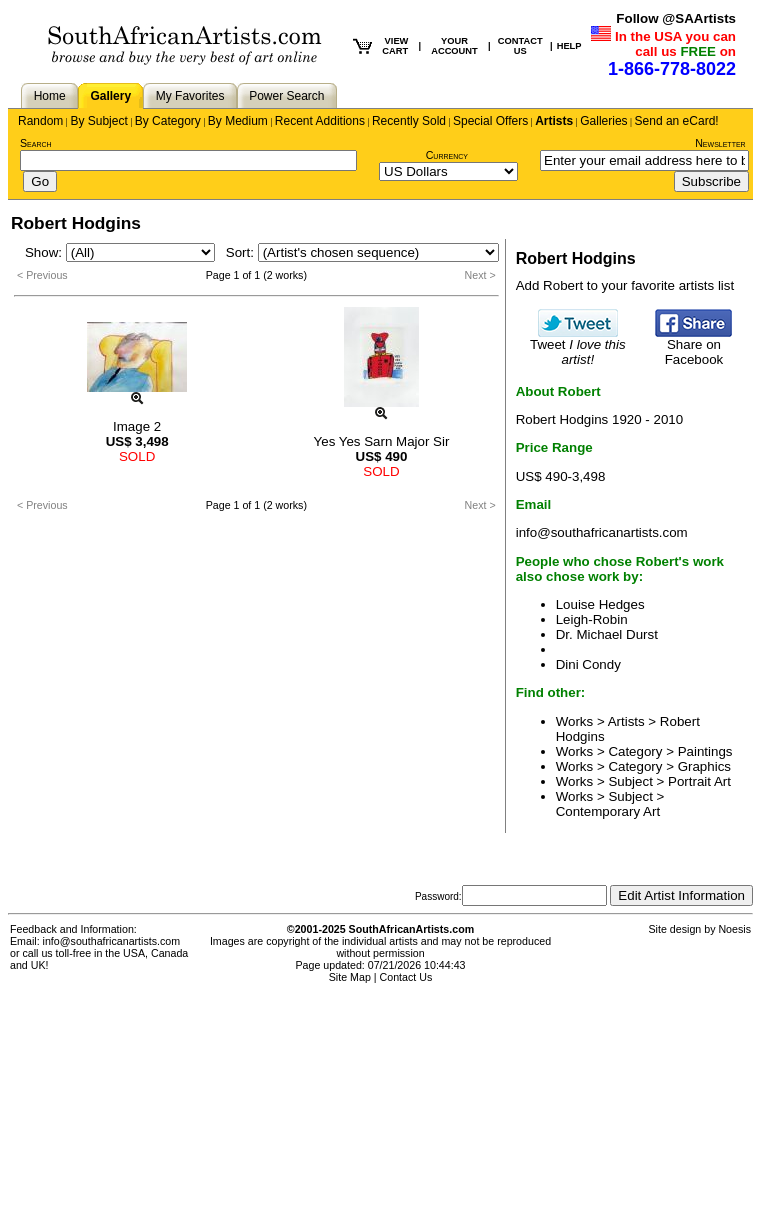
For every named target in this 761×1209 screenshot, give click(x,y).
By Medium (238, 121)
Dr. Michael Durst (607, 634)
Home (50, 96)
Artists (554, 121)
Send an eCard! (677, 121)
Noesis (734, 929)
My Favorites (190, 96)
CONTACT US (520, 46)
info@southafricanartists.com (602, 532)
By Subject (98, 121)
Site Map (350, 977)
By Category (168, 121)
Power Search (286, 96)
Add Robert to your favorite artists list (625, 285)
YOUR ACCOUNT (454, 46)
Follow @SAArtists (676, 18)
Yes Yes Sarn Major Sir (382, 441)
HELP (569, 46)
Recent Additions (320, 121)
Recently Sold (409, 121)
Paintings (705, 751)
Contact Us (406, 977)
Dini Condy (588, 664)
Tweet (578, 346)
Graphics (704, 766)
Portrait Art (699, 781)
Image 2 (137, 426)
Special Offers (490, 121)
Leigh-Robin (592, 619)
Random (40, 121)
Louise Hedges (600, 604)
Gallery (110, 96)
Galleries (603, 121)
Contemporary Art (608, 811)
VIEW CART (395, 46)
